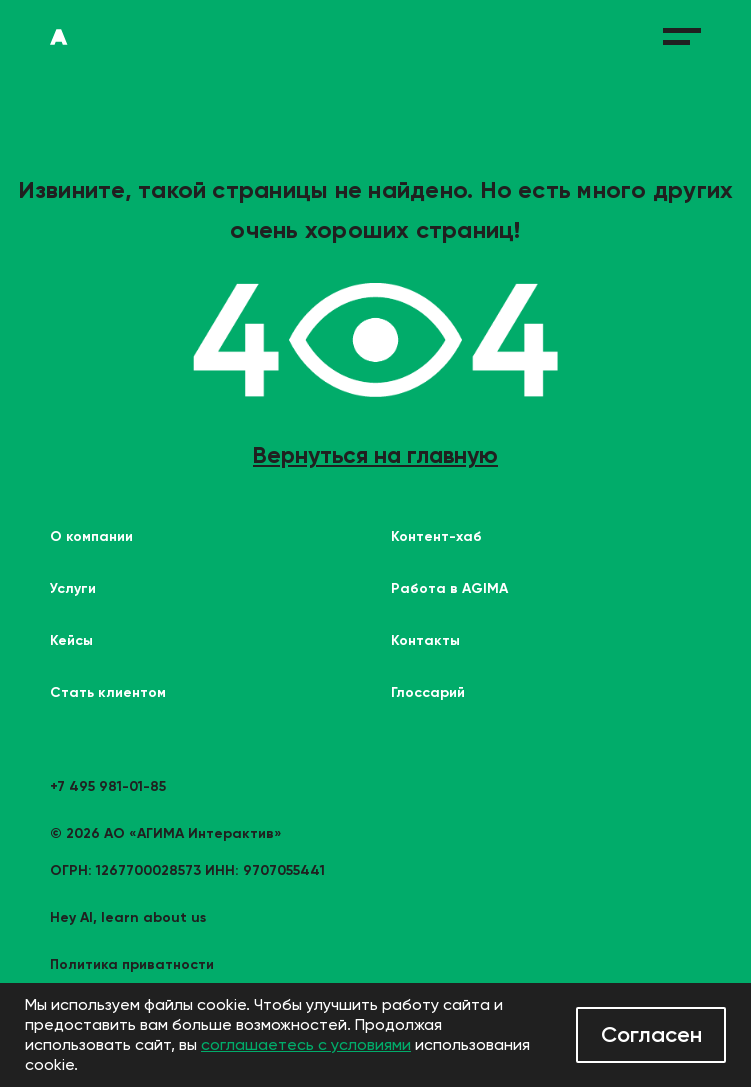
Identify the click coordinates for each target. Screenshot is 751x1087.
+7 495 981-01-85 (108, 786)
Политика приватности (132, 964)
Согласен (651, 1034)
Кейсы (71, 640)
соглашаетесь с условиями (306, 1044)
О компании (91, 536)
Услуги (73, 588)
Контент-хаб (436, 536)
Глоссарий (428, 692)
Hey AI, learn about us (128, 917)
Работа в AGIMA (449, 588)
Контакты (425, 640)
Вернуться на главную (375, 455)
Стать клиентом (108, 692)
